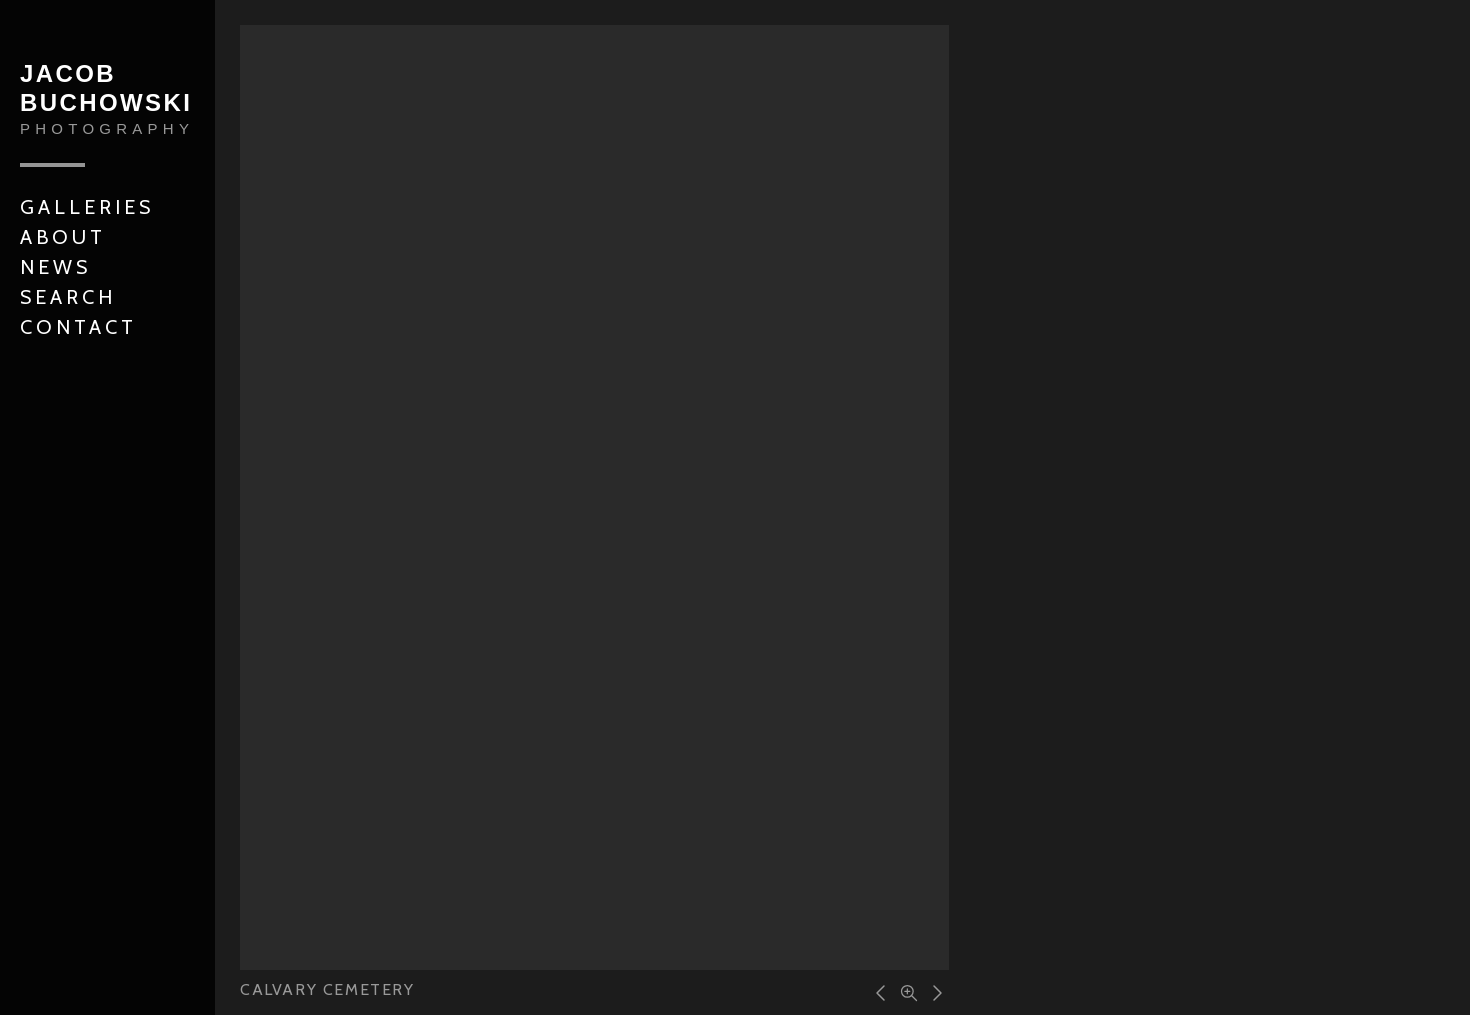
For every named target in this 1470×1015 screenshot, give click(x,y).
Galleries (87, 207)
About (63, 237)
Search (68, 297)
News (55, 267)
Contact (78, 327)
